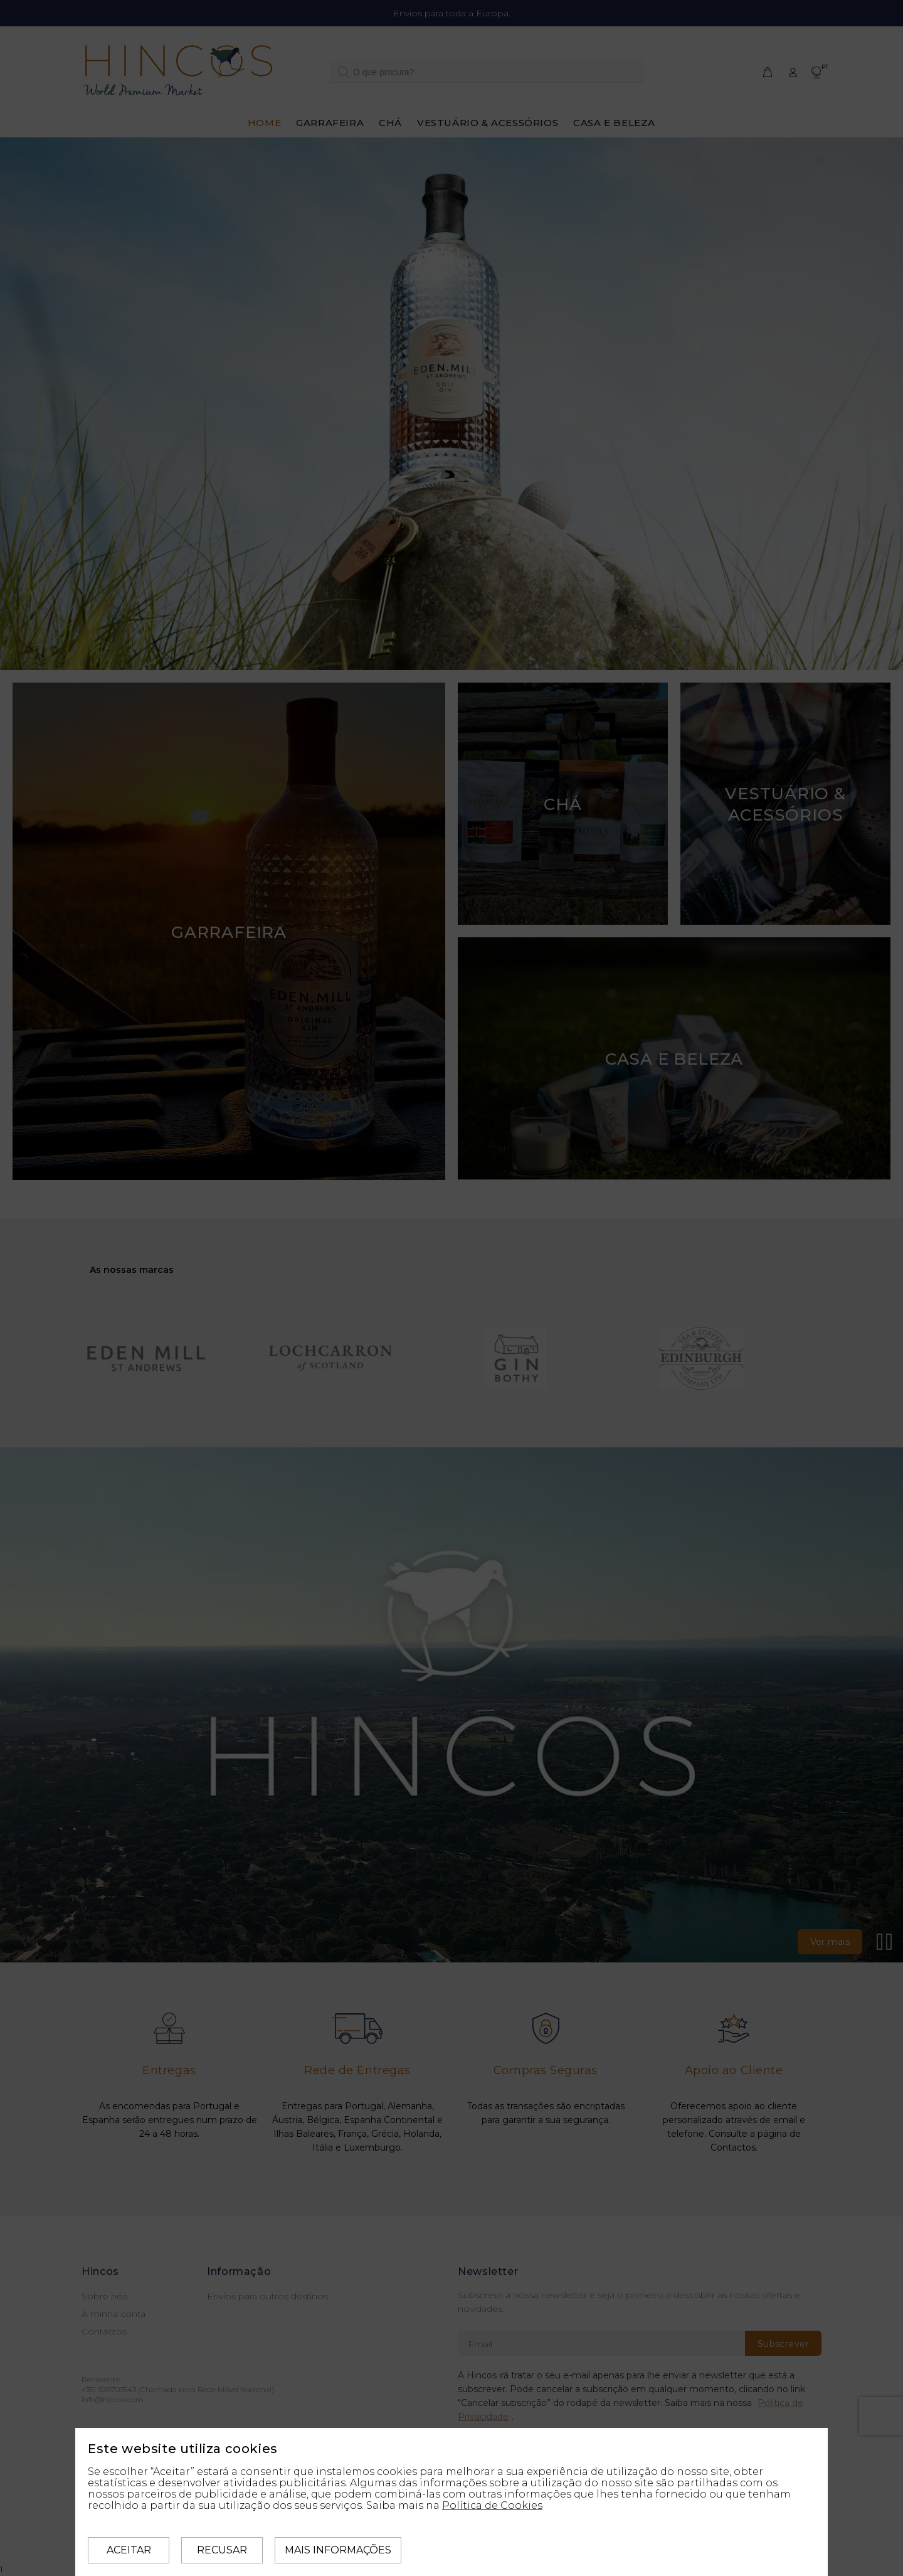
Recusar (222, 2550)
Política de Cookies (492, 2505)
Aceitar (129, 2550)
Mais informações (338, 2550)
